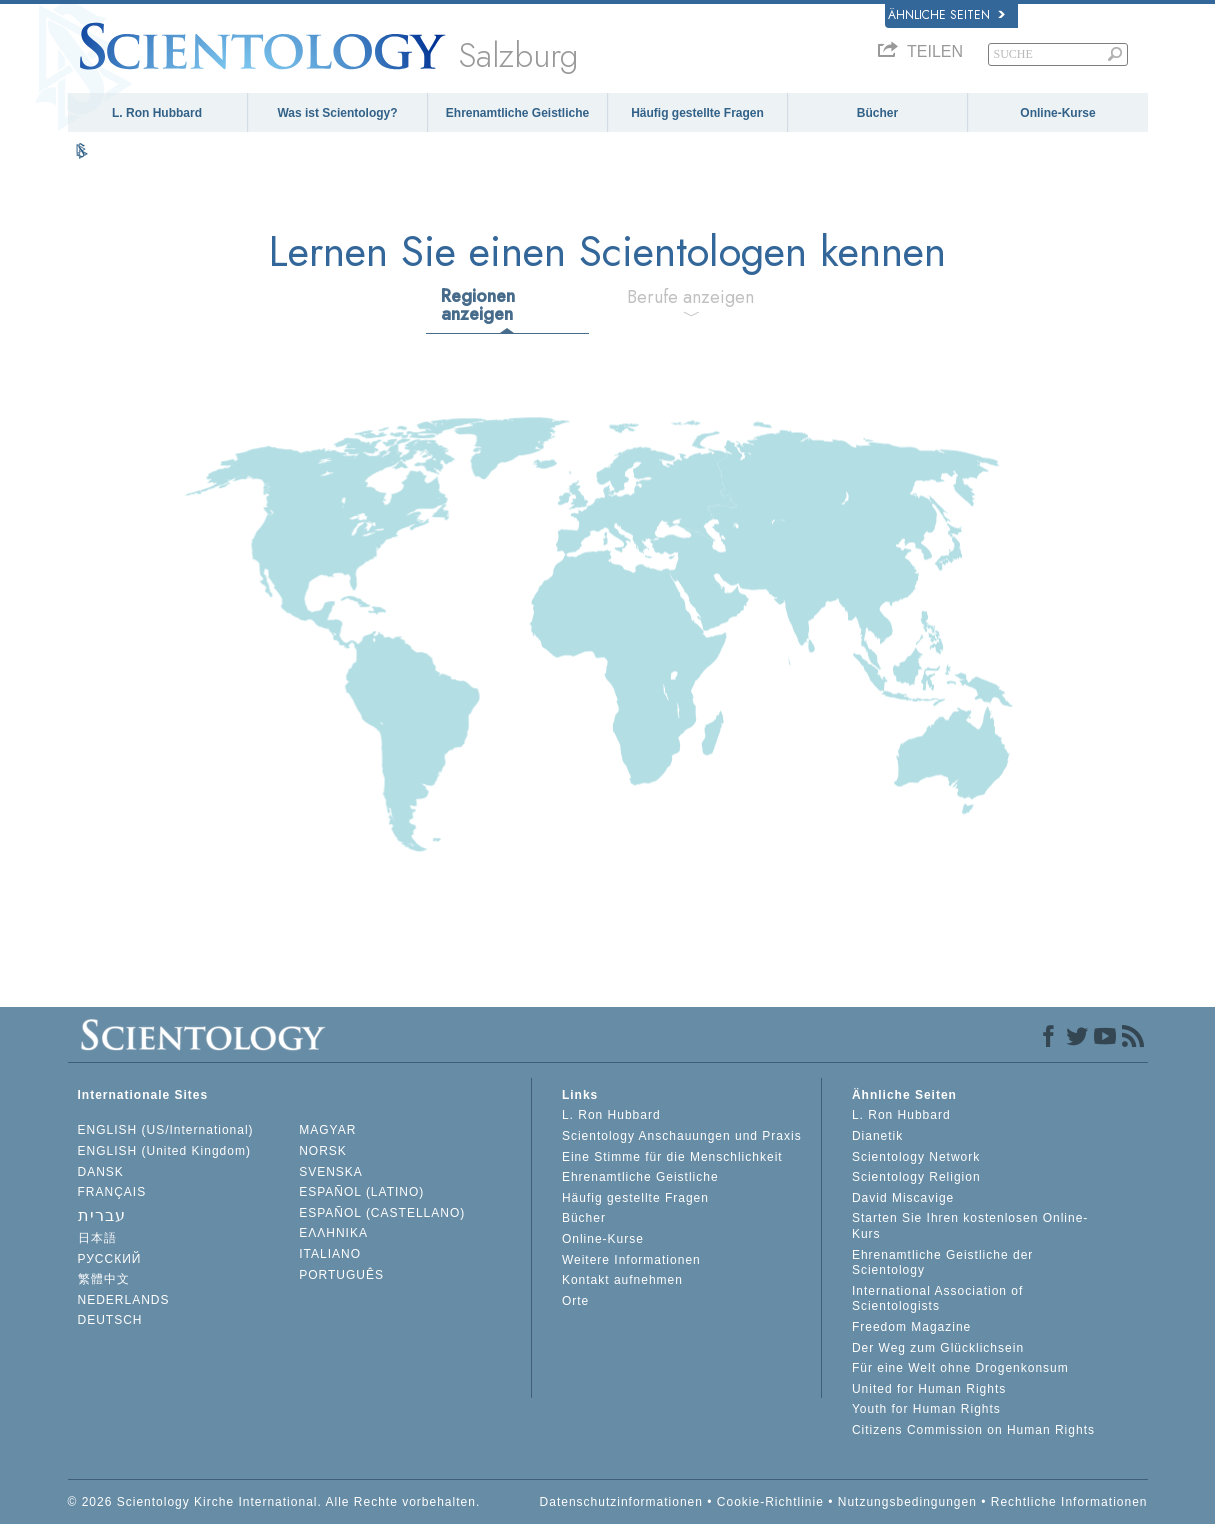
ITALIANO (330, 1254)
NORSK (323, 1151)
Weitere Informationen (631, 1260)
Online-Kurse (1057, 113)
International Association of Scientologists (937, 1299)
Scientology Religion (916, 1177)
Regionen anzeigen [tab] (478, 305)
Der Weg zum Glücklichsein (938, 1348)
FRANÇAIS (112, 1192)
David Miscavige (903, 1198)
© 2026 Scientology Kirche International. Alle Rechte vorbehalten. (274, 1502)
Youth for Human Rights (926, 1409)
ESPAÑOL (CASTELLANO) (382, 1213)
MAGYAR (327, 1130)
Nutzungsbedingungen (907, 1502)
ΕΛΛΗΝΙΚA (333, 1233)
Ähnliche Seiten (946, 15)
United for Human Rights (929, 1389)
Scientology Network (916, 1157)
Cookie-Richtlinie (770, 1502)
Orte (575, 1301)
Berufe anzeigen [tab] (690, 297)
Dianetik (877, 1136)
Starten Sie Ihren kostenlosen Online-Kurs (970, 1226)
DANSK (101, 1172)
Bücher (877, 113)
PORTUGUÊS (341, 1275)
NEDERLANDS (124, 1300)
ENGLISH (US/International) (166, 1130)
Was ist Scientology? (337, 113)
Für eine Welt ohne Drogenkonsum (960, 1368)
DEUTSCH (110, 1320)
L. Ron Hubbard (157, 113)
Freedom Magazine (911, 1327)
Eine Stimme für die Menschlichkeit (672, 1157)
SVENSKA (331, 1172)
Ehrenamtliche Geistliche (517, 113)
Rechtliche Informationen (1069, 1502)
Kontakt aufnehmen (622, 1280)
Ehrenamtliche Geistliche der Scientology (942, 1263)
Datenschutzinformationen (621, 1502)
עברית (102, 1215)
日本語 (97, 1238)
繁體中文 (104, 1279)
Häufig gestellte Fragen (697, 113)
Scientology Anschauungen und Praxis (682, 1136)
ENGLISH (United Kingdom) (164, 1151)
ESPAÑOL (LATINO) (361, 1192)
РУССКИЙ (110, 1259)
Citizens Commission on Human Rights (973, 1430)
